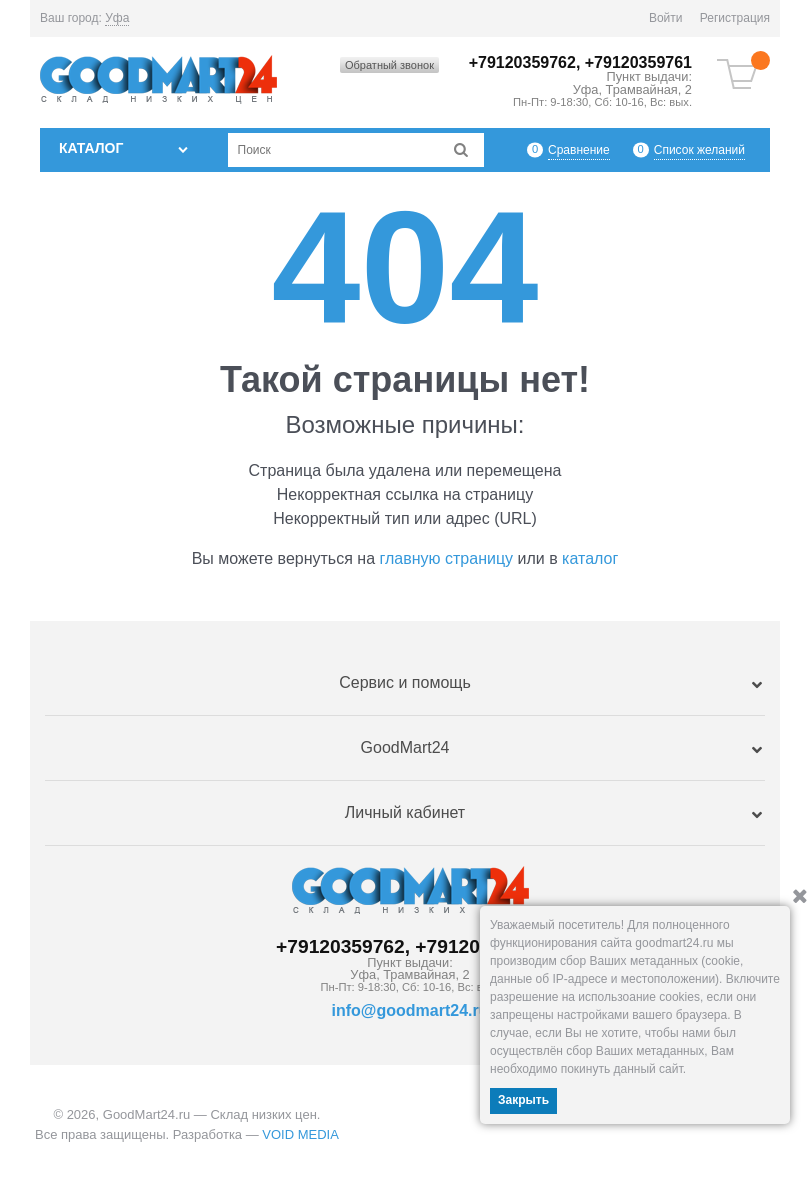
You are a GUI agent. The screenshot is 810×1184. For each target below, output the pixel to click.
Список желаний (699, 149)
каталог (590, 558)
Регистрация (735, 18)
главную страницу (447, 558)
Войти (666, 18)
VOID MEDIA (300, 1134)
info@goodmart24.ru (410, 1010)
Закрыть (523, 1100)
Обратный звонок (389, 65)
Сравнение (579, 149)
